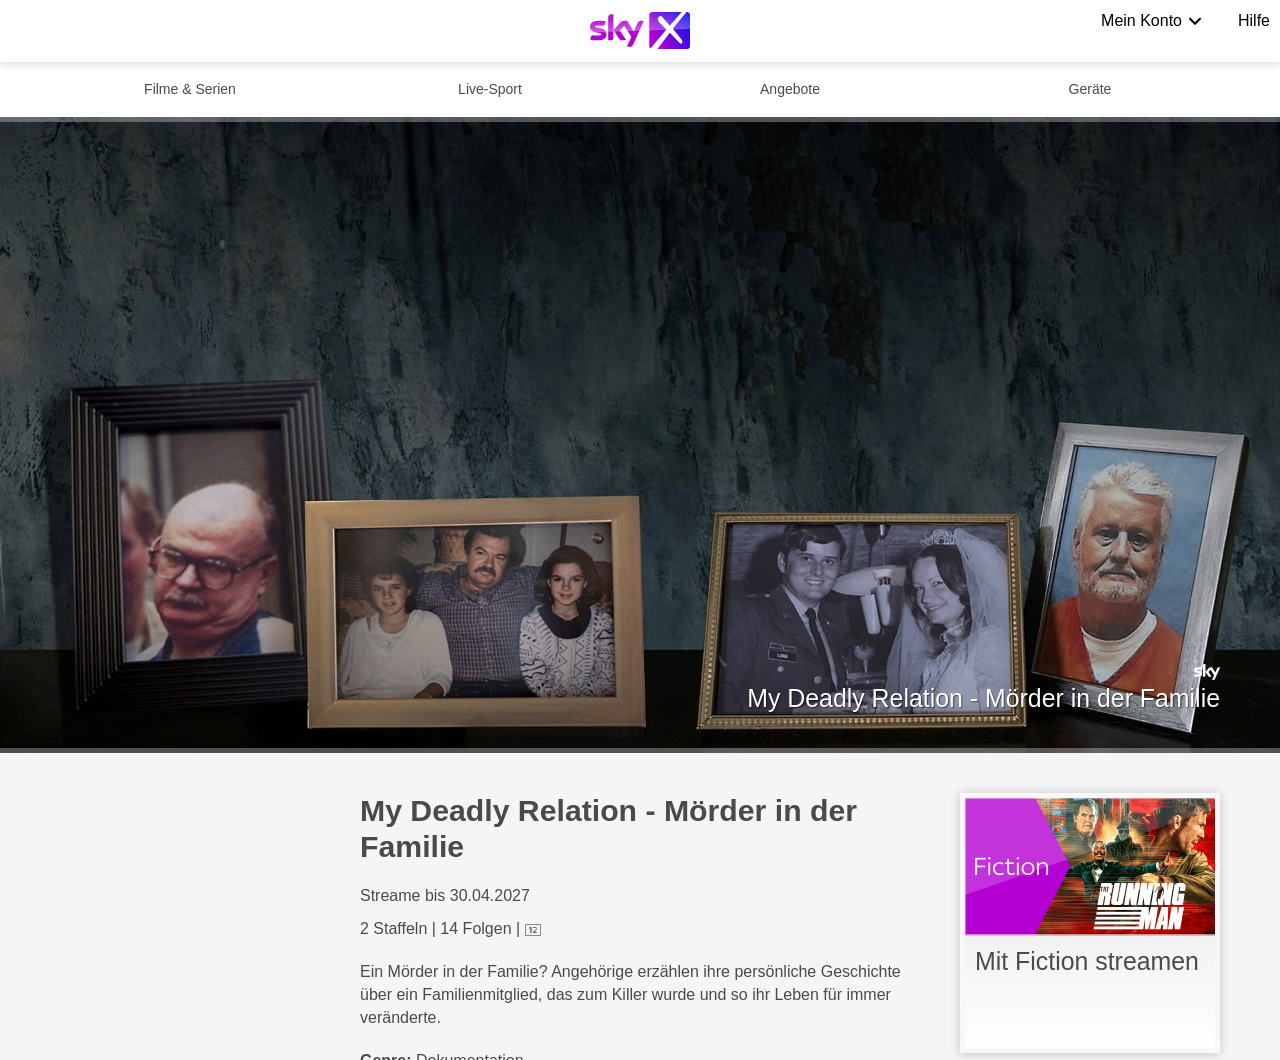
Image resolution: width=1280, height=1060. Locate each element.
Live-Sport (490, 89)
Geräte (1090, 89)
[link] (1090, 923)
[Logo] (640, 30)
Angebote (790, 89)
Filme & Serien (190, 89)
